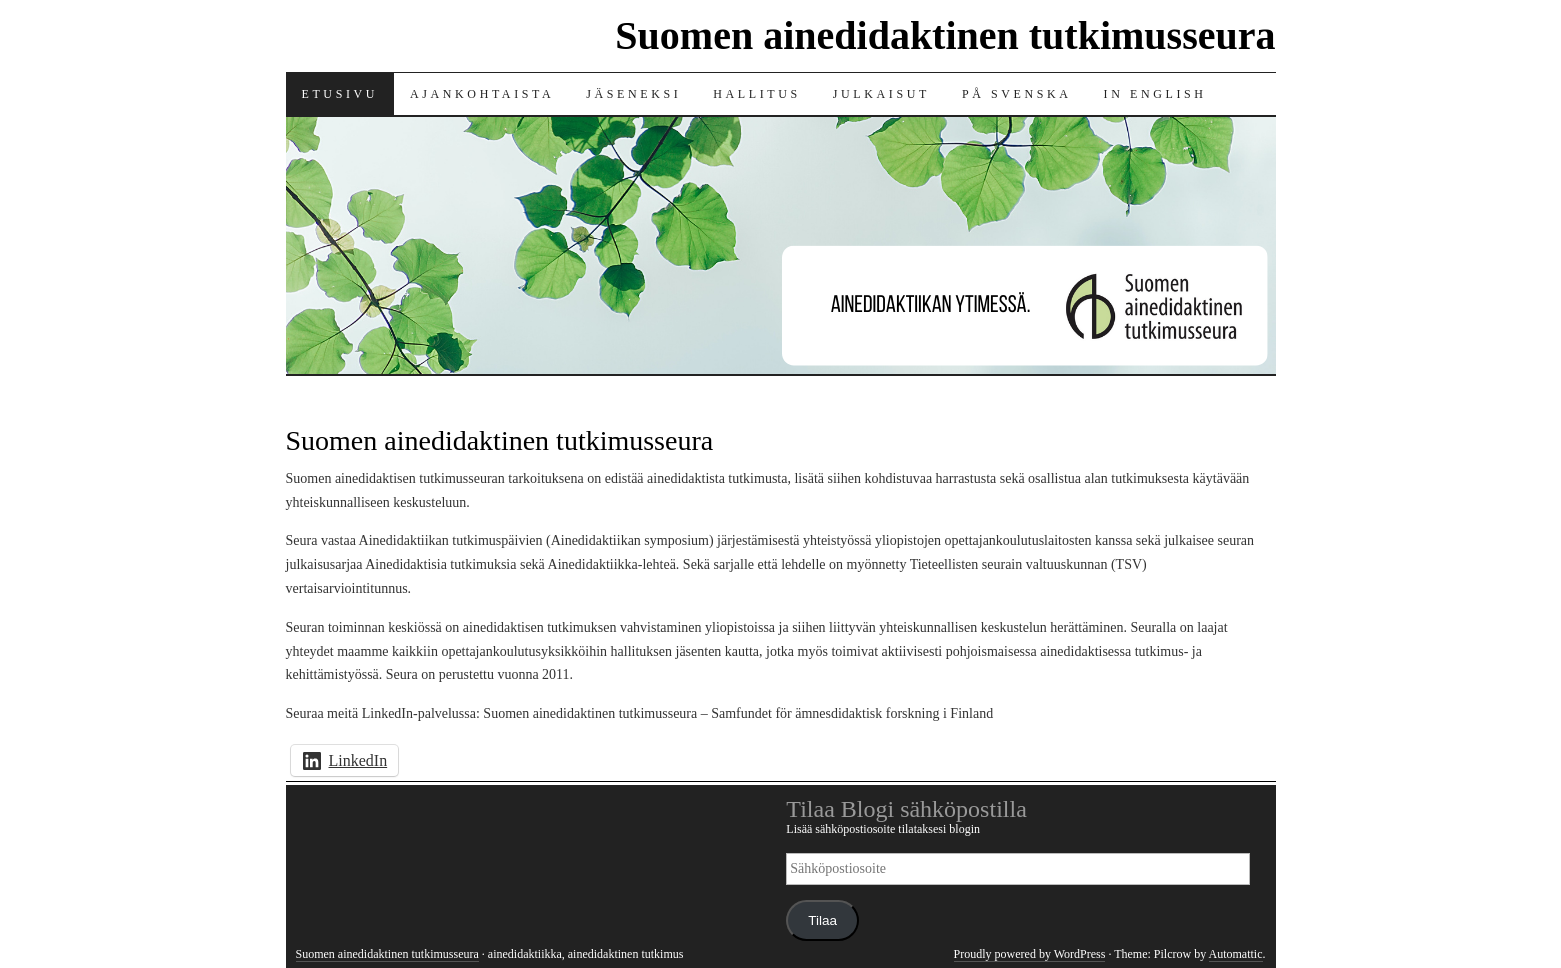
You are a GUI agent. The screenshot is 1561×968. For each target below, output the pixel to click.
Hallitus (756, 94)
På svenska (1017, 94)
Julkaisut (881, 94)
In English (1155, 94)
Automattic (1236, 954)
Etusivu (340, 94)
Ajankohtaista (482, 94)
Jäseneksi (633, 94)
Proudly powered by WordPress (1030, 954)
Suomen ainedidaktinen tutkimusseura (945, 35)
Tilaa (822, 920)
